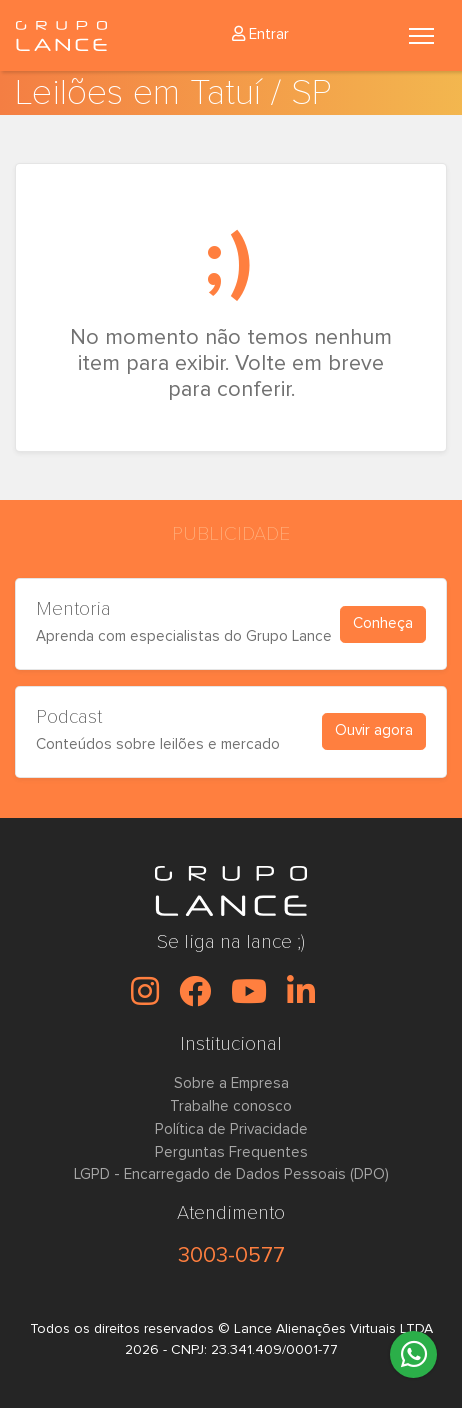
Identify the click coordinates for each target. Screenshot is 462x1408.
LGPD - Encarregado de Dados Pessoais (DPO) (231, 1174)
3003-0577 (231, 1255)
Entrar (260, 34)
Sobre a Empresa (231, 1083)
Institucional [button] (231, 1045)
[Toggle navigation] (421, 36)
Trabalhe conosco (231, 1106)
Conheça (383, 623)
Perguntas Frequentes (231, 1152)
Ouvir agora (374, 730)
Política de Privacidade (231, 1129)
